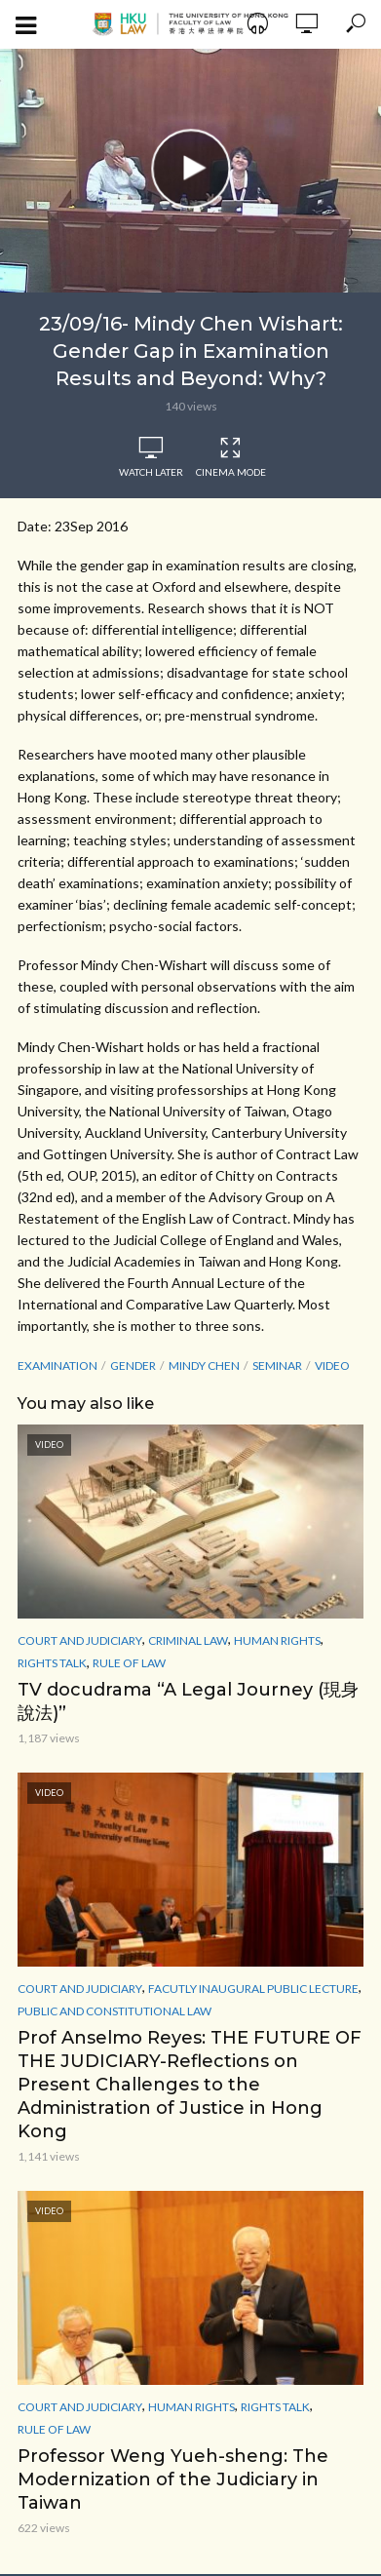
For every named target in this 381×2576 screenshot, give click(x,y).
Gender (133, 1365)
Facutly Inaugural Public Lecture (253, 1988)
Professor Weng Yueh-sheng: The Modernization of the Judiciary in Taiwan (173, 2479)
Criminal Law (188, 1640)
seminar (277, 1365)
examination (57, 1365)
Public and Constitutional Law (114, 2011)
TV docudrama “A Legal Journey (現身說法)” (188, 1701)
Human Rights (277, 1640)
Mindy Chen (204, 1365)
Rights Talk (52, 1663)
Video (332, 1365)
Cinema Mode (231, 457)
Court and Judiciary (80, 1640)
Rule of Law (129, 1663)
